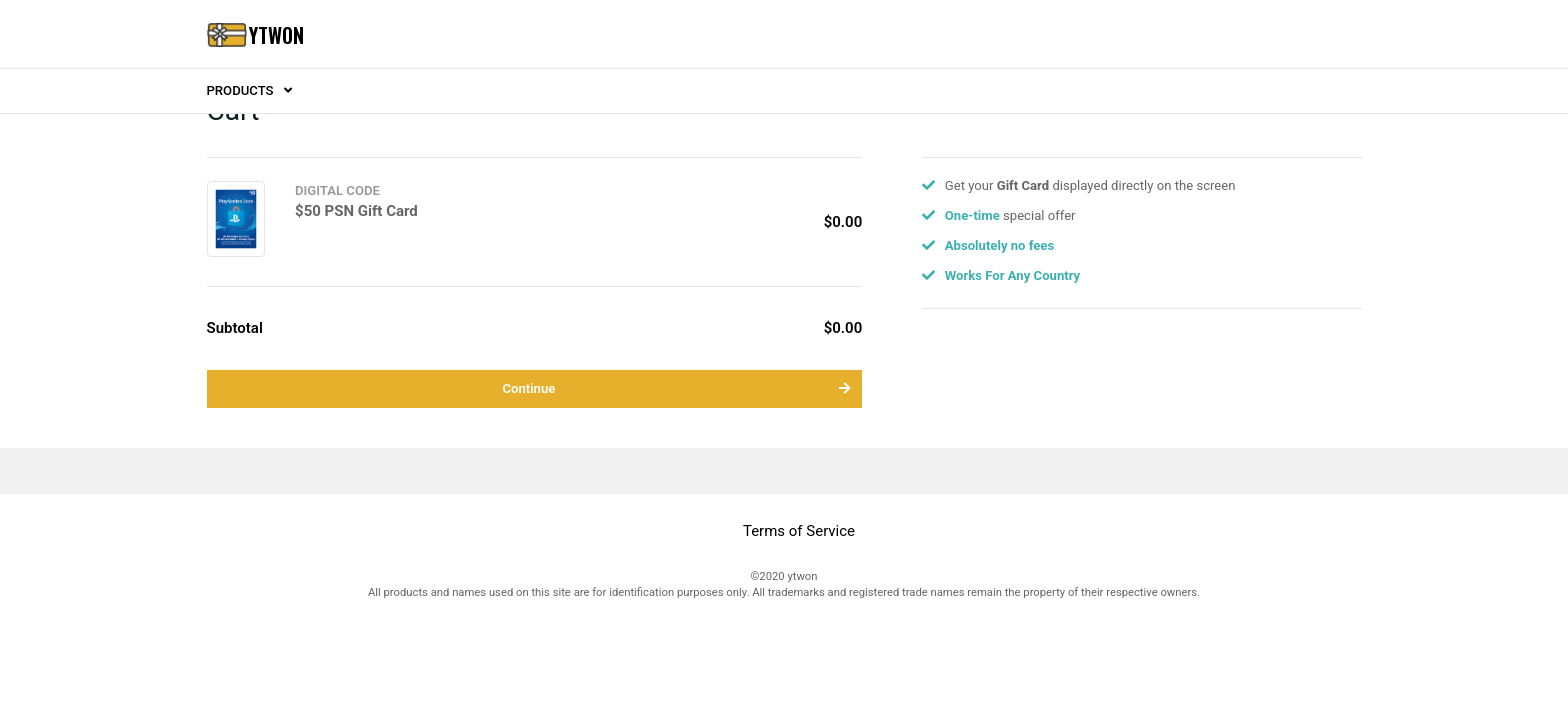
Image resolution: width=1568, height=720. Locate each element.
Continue (676, 388)
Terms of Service (799, 531)
